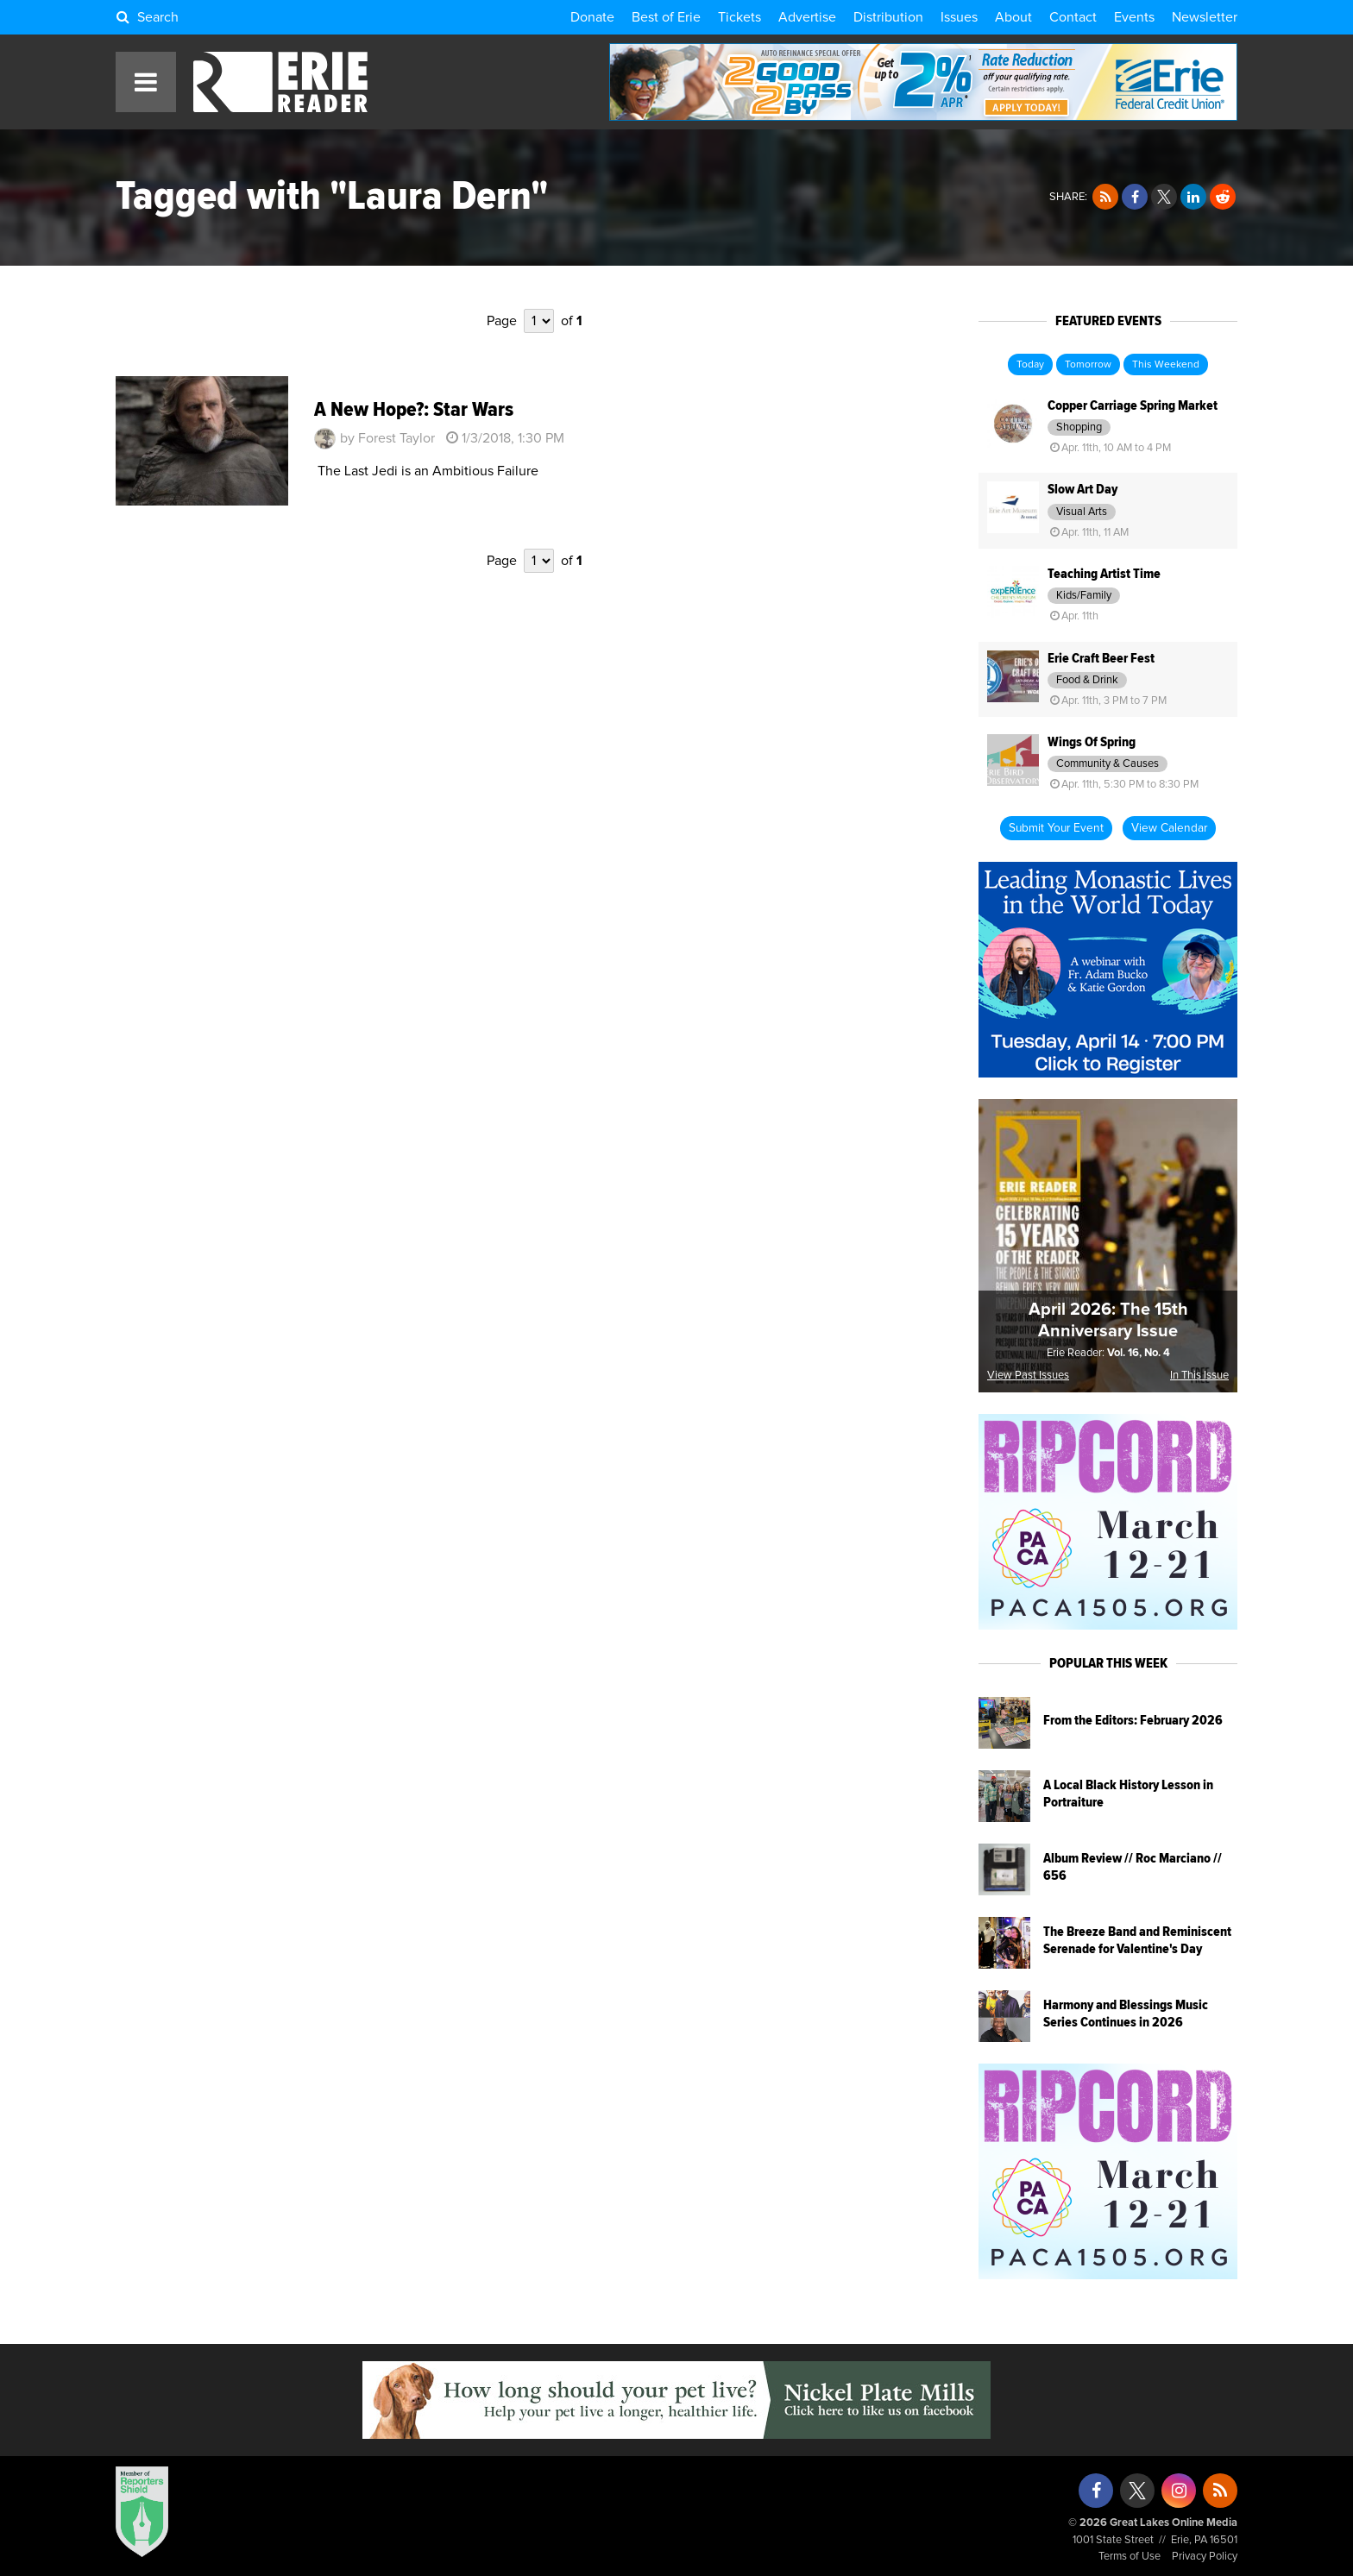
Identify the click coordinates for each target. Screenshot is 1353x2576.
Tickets (739, 17)
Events (1134, 17)
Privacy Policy (1204, 2556)
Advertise (807, 17)
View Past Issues (1028, 1375)
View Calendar (1169, 828)
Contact (1073, 17)
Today (1030, 365)
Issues (959, 17)
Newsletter (1204, 17)
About (1013, 17)
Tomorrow (1088, 365)
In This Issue (1199, 1375)
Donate (592, 17)
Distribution (888, 17)
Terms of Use (1129, 2556)
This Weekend (1165, 365)
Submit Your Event (1056, 828)
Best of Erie (666, 17)
